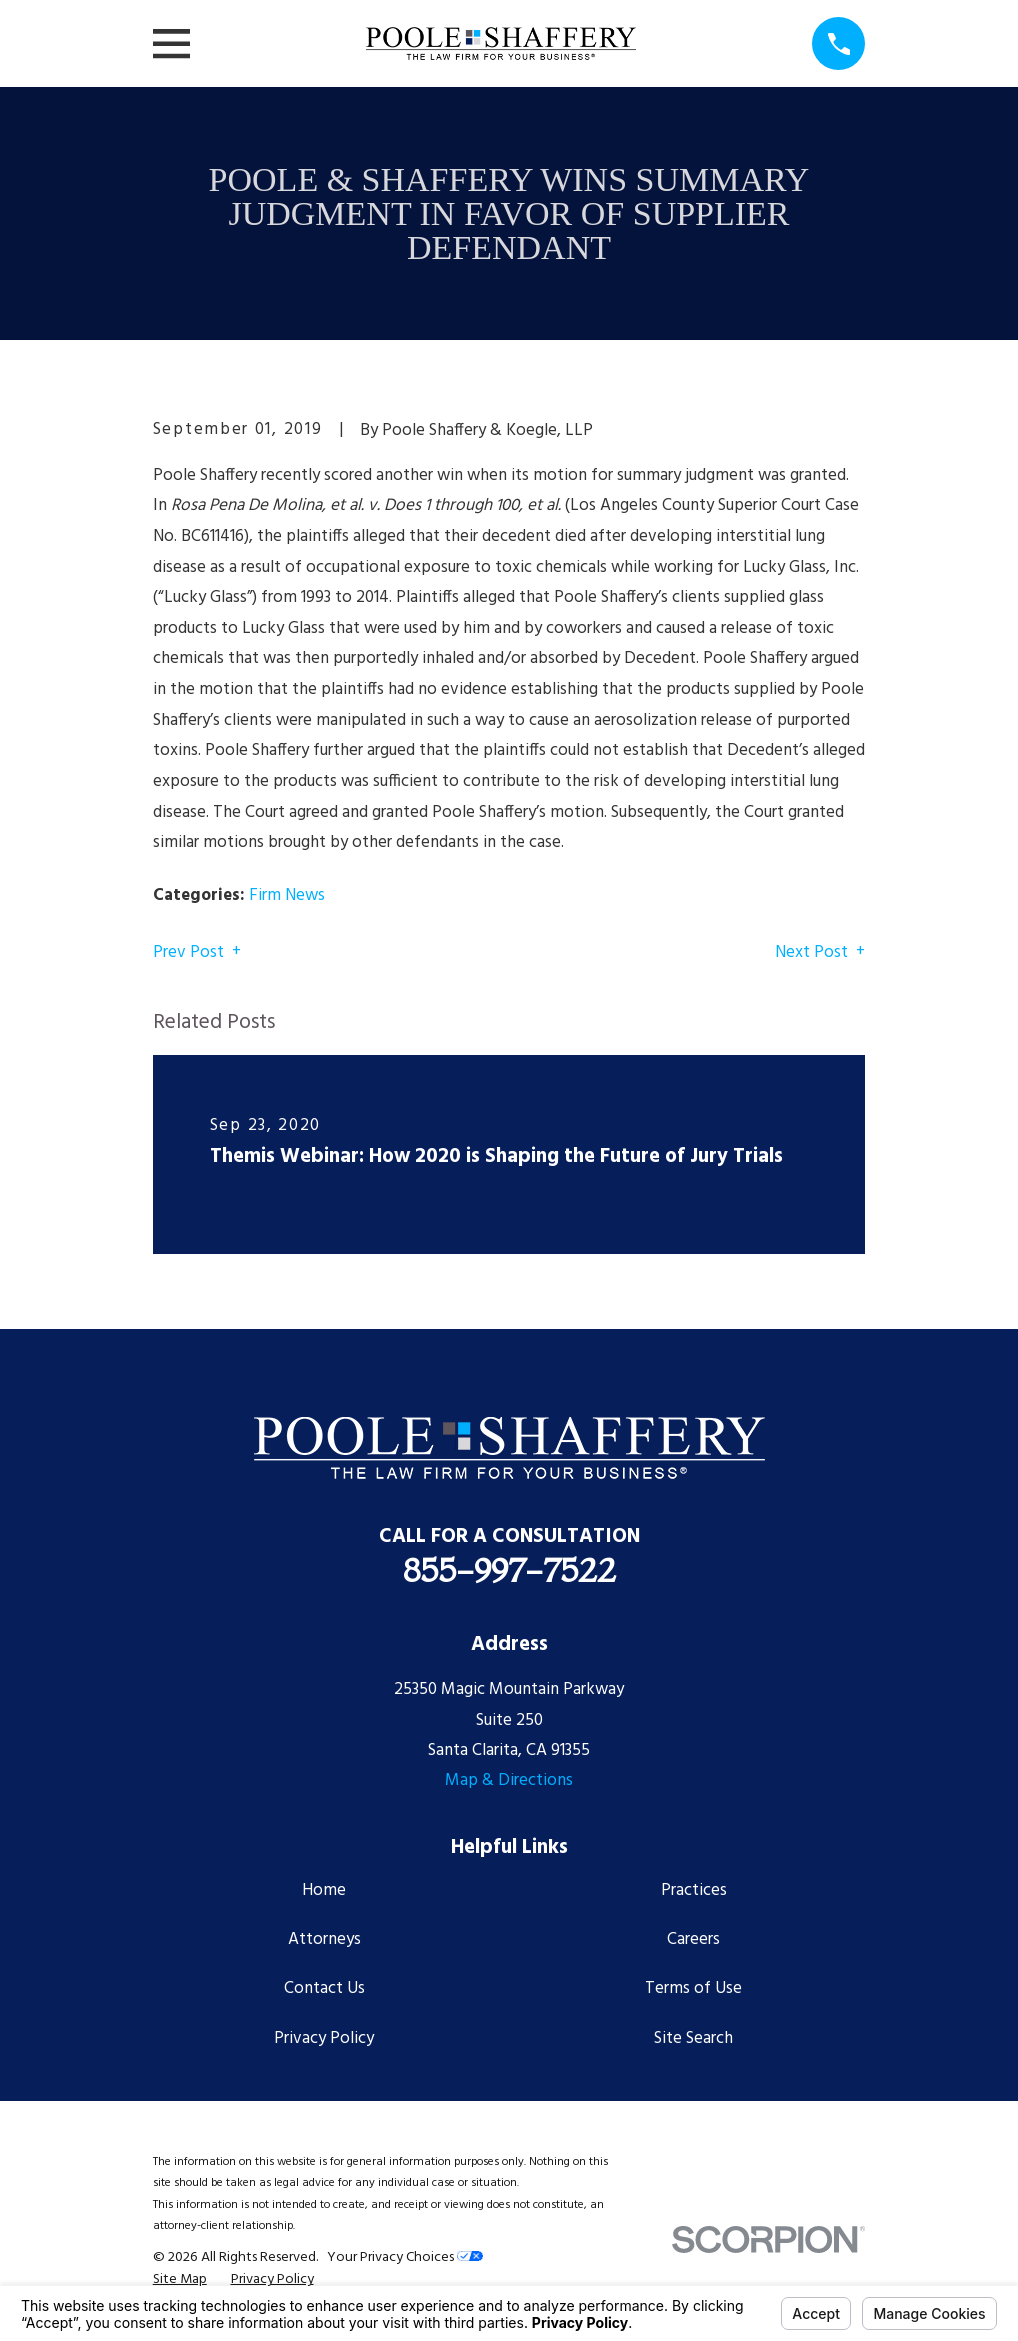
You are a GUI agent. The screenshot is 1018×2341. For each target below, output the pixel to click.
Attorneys (324, 1939)
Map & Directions (509, 1780)
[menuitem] (180, 2280)
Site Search (693, 2038)
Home (324, 1890)
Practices (694, 1890)
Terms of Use (693, 1988)
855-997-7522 (509, 1570)
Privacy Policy (324, 2038)
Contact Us (324, 1988)
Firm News (287, 895)
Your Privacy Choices (405, 2257)
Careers (693, 1939)
